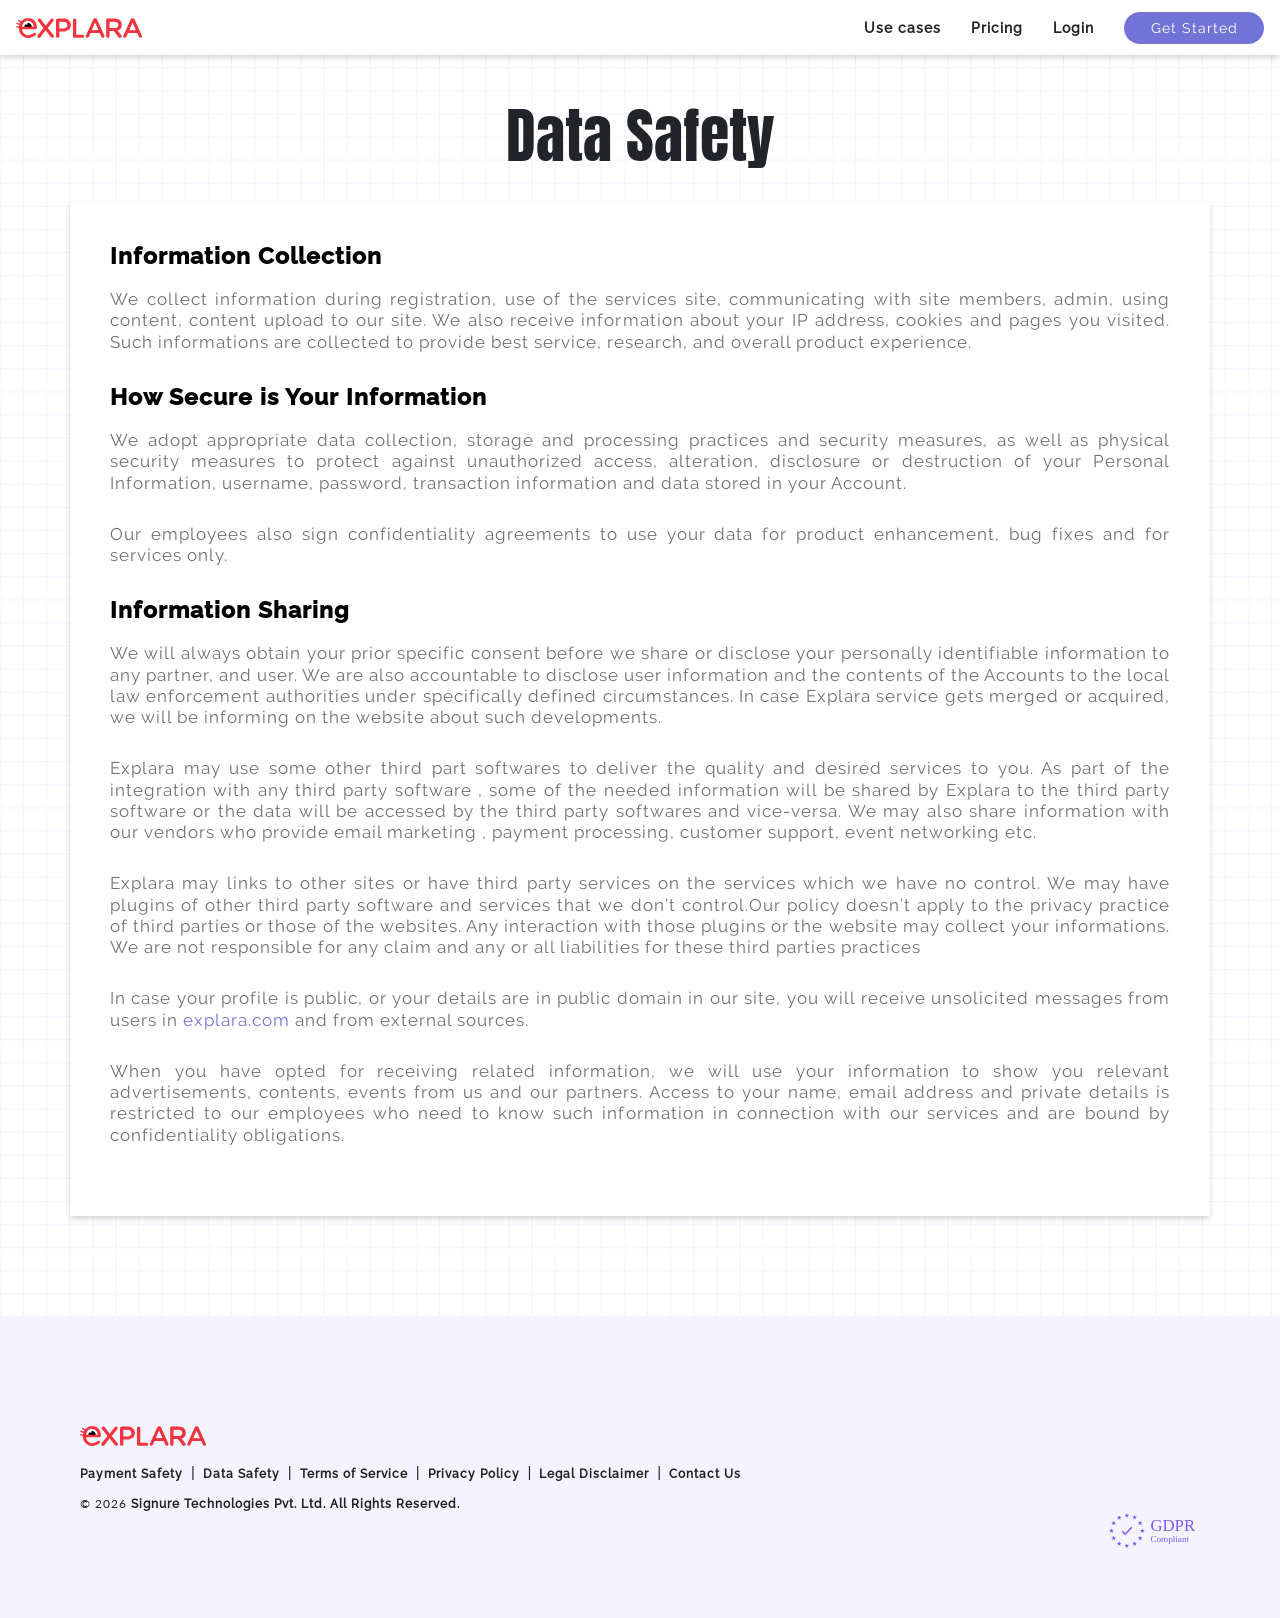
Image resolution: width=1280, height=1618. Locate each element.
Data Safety (241, 1474)
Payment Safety (131, 1474)
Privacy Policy (474, 1474)
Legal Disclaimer (594, 1474)
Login (1073, 28)
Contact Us (705, 1474)
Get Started (1194, 28)
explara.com (239, 1020)
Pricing (997, 28)
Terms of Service (354, 1474)
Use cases (902, 28)
